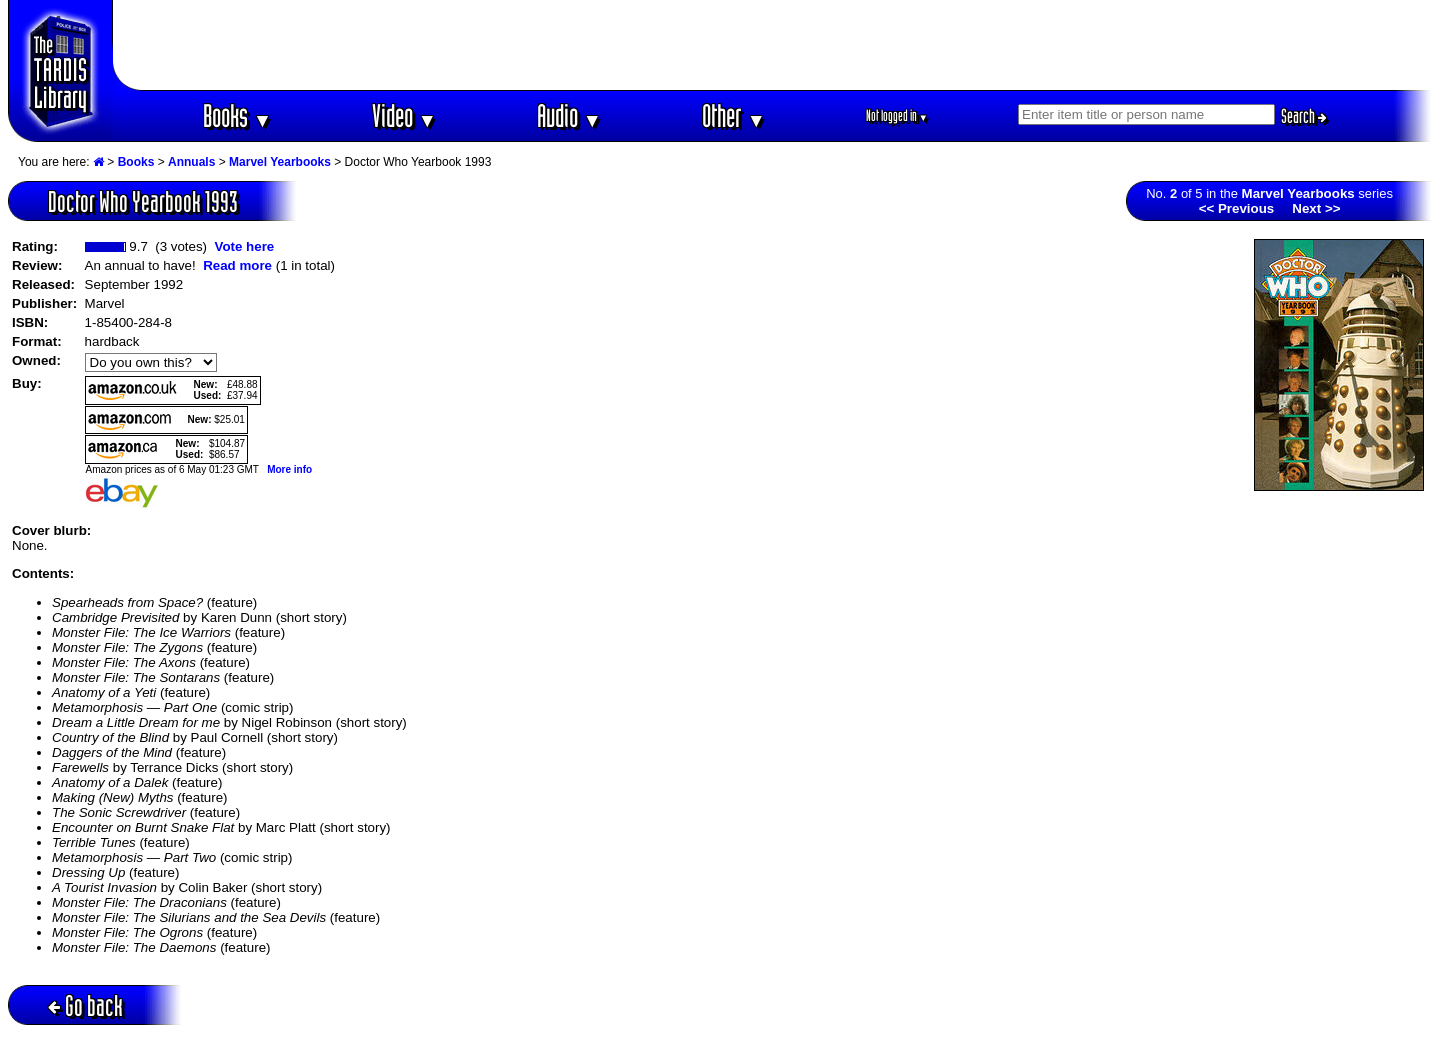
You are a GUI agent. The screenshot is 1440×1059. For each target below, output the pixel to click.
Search (1304, 116)
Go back (85, 1005)
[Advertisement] (773, 45)
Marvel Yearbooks (280, 162)
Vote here (244, 246)
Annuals (191, 162)
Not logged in (897, 115)
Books (237, 115)
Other (734, 115)
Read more (237, 265)
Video (404, 115)
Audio (569, 115)
